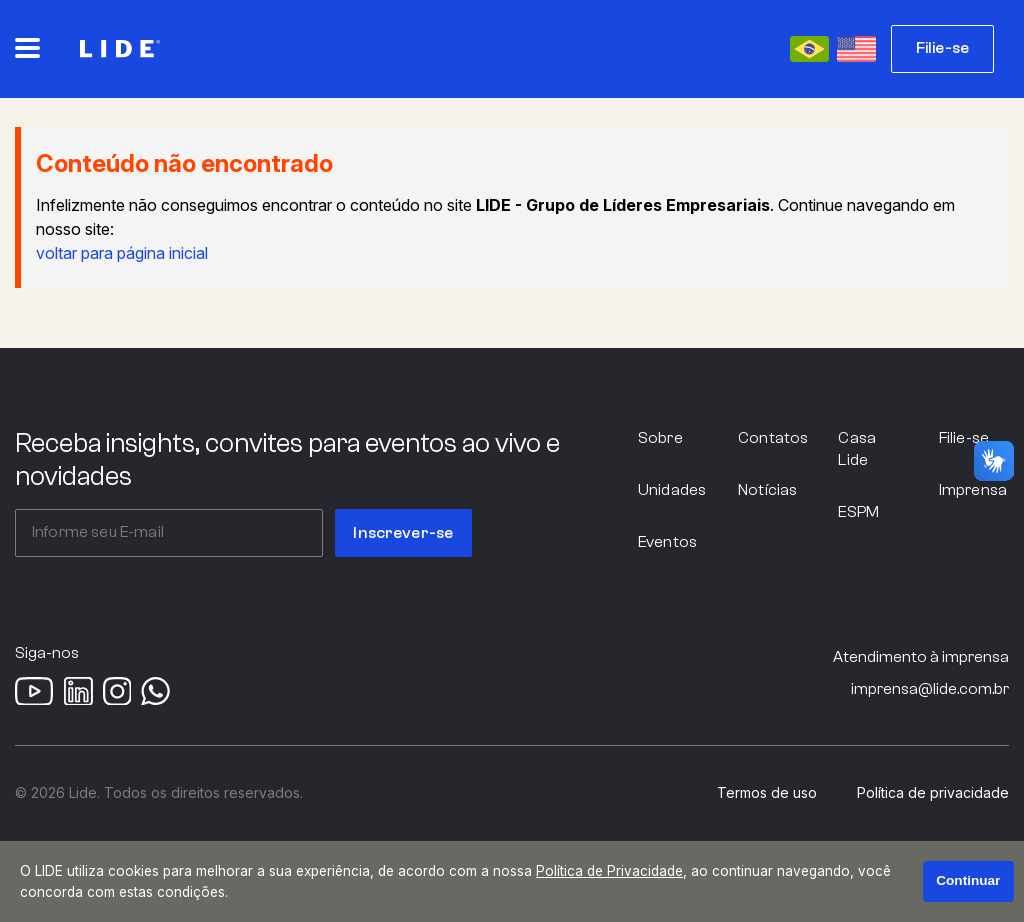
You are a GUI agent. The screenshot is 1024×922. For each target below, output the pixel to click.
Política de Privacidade (609, 871)
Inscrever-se (403, 533)
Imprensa (973, 490)
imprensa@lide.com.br (930, 689)
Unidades (672, 490)
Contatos (773, 438)
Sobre (660, 438)
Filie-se (942, 48)
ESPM (858, 512)
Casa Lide (857, 449)
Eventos (667, 542)
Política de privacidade (933, 793)
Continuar (968, 880)
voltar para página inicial (122, 253)
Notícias (767, 490)
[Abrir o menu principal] (27, 48)
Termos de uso (767, 793)
